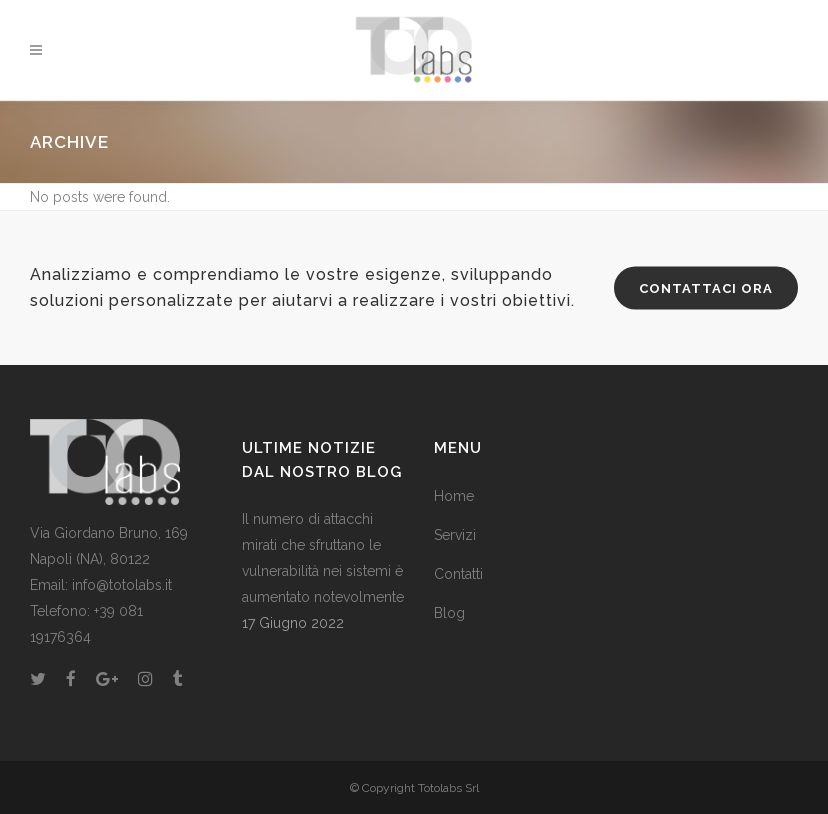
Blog (449, 613)
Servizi (455, 535)
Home (454, 496)
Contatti (458, 574)
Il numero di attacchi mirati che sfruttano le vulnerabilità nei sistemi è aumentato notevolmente (323, 558)
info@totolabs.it (122, 585)
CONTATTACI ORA (706, 288)
